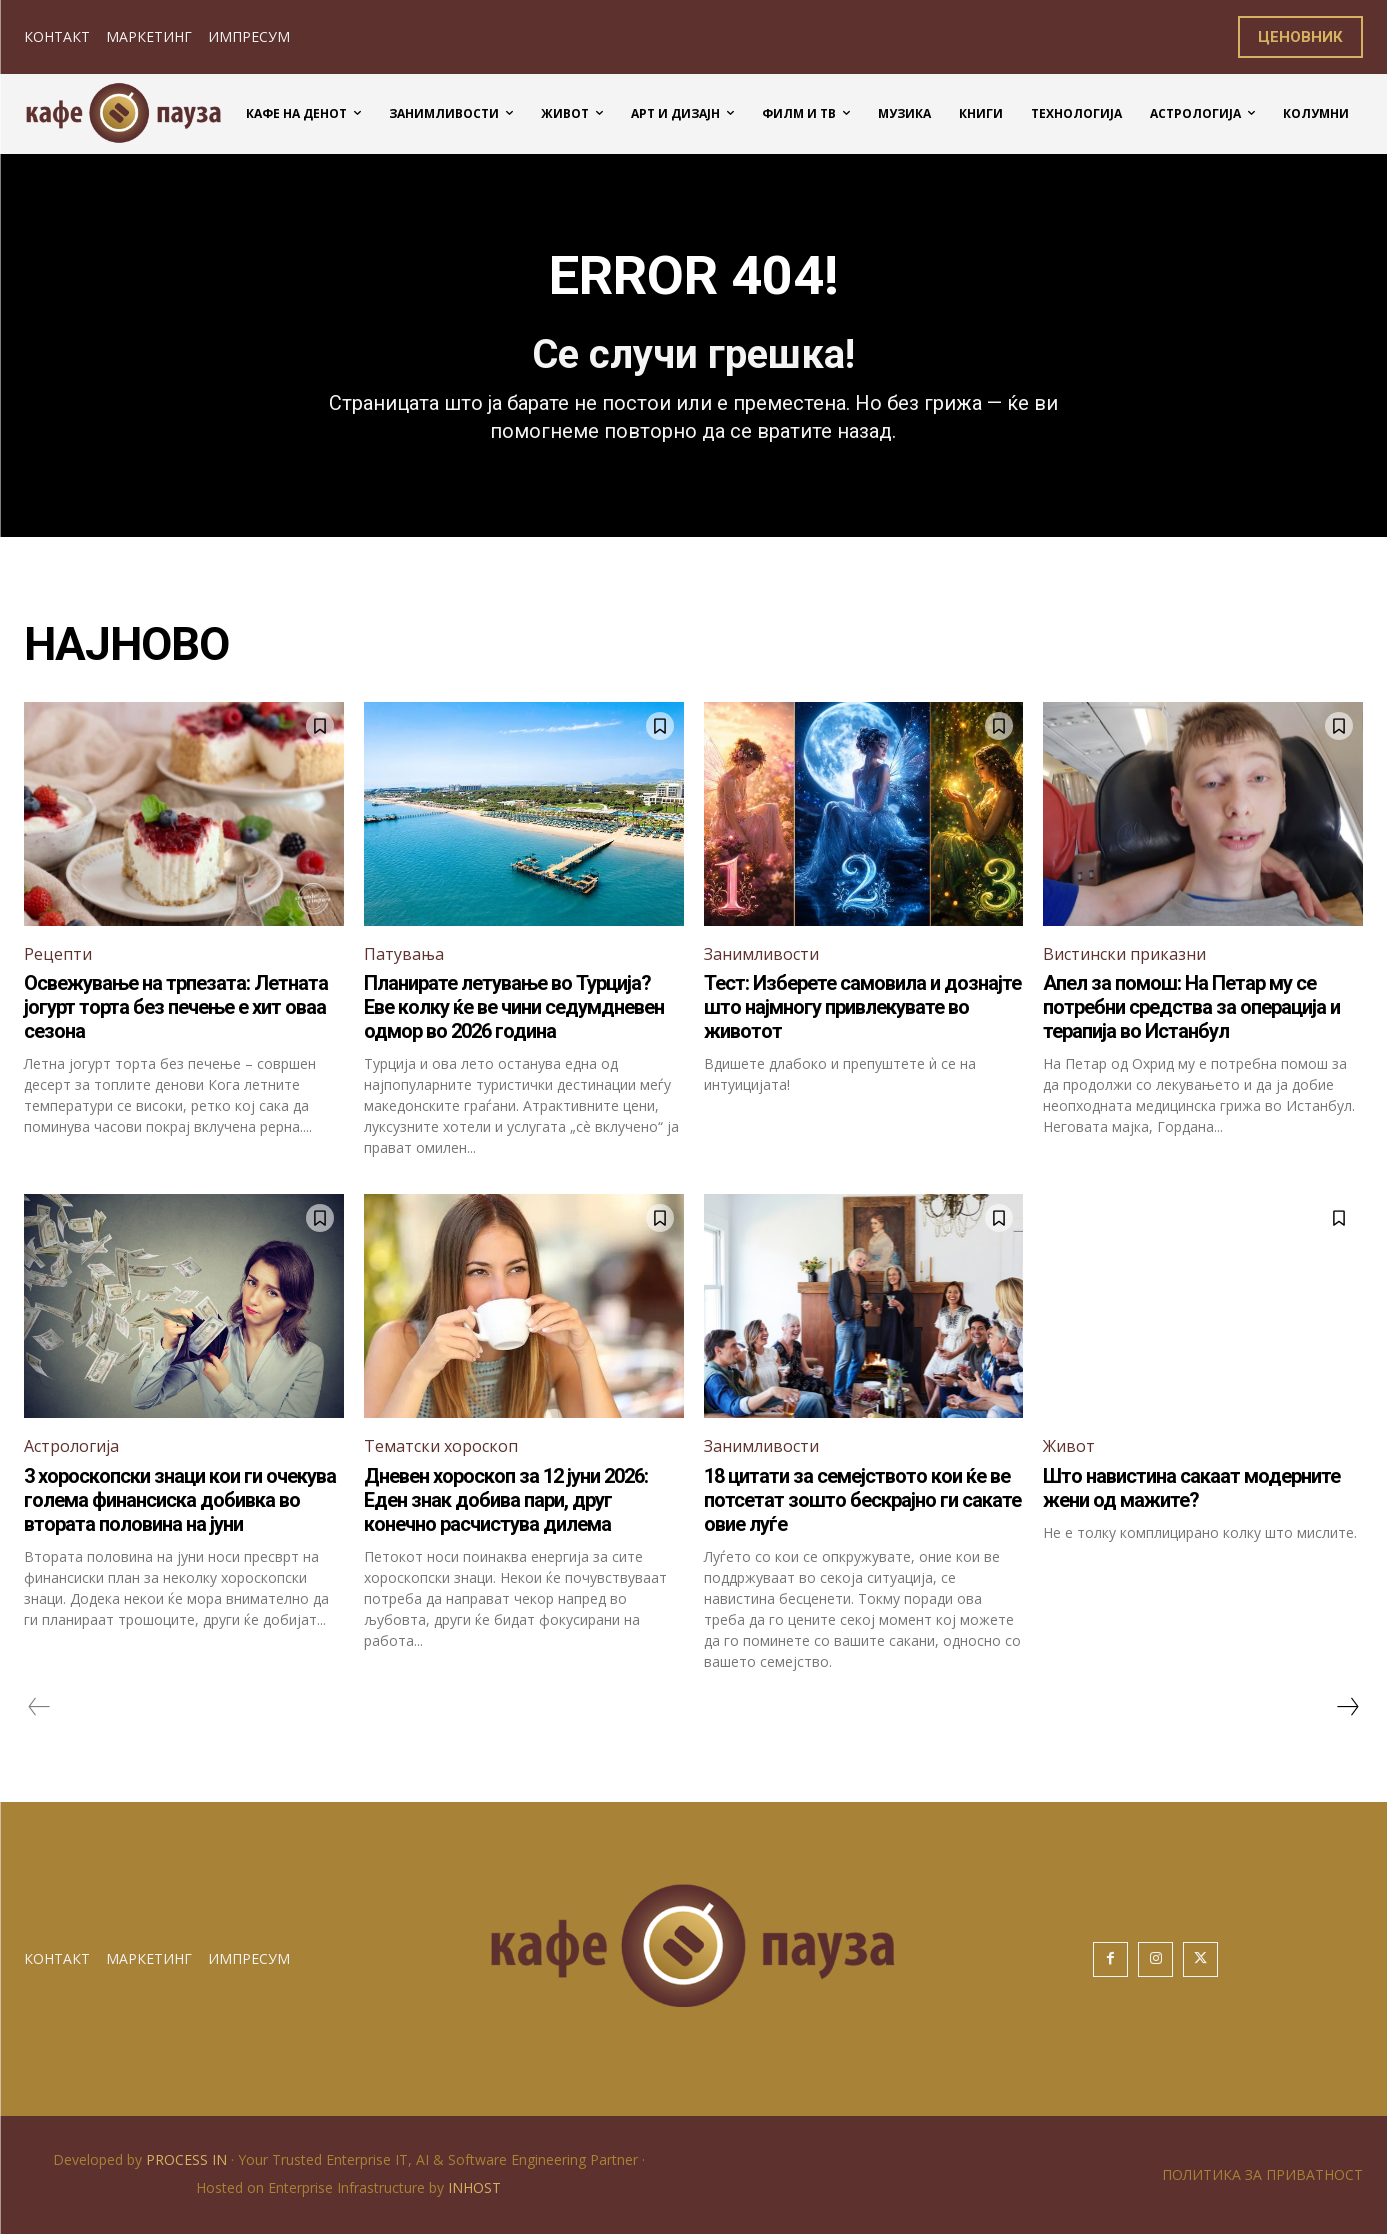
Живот (1069, 1446)
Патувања (404, 954)
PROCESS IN (188, 2159)
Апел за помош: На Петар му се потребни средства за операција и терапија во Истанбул (1191, 1007)
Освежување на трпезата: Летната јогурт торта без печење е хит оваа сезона (176, 1007)
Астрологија (71, 1446)
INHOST (474, 2187)
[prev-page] (39, 1707)
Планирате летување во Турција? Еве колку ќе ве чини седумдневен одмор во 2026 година (514, 1007)
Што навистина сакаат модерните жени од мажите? (1191, 1488)
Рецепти (58, 954)
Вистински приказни (1124, 954)
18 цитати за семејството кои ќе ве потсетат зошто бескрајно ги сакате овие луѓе (862, 1500)
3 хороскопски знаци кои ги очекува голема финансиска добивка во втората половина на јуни (180, 1500)
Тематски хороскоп (441, 1446)
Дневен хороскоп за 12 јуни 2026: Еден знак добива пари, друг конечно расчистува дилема (506, 1500)
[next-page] (1347, 1707)
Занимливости (761, 954)
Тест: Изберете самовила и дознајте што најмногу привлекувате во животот (862, 1007)
